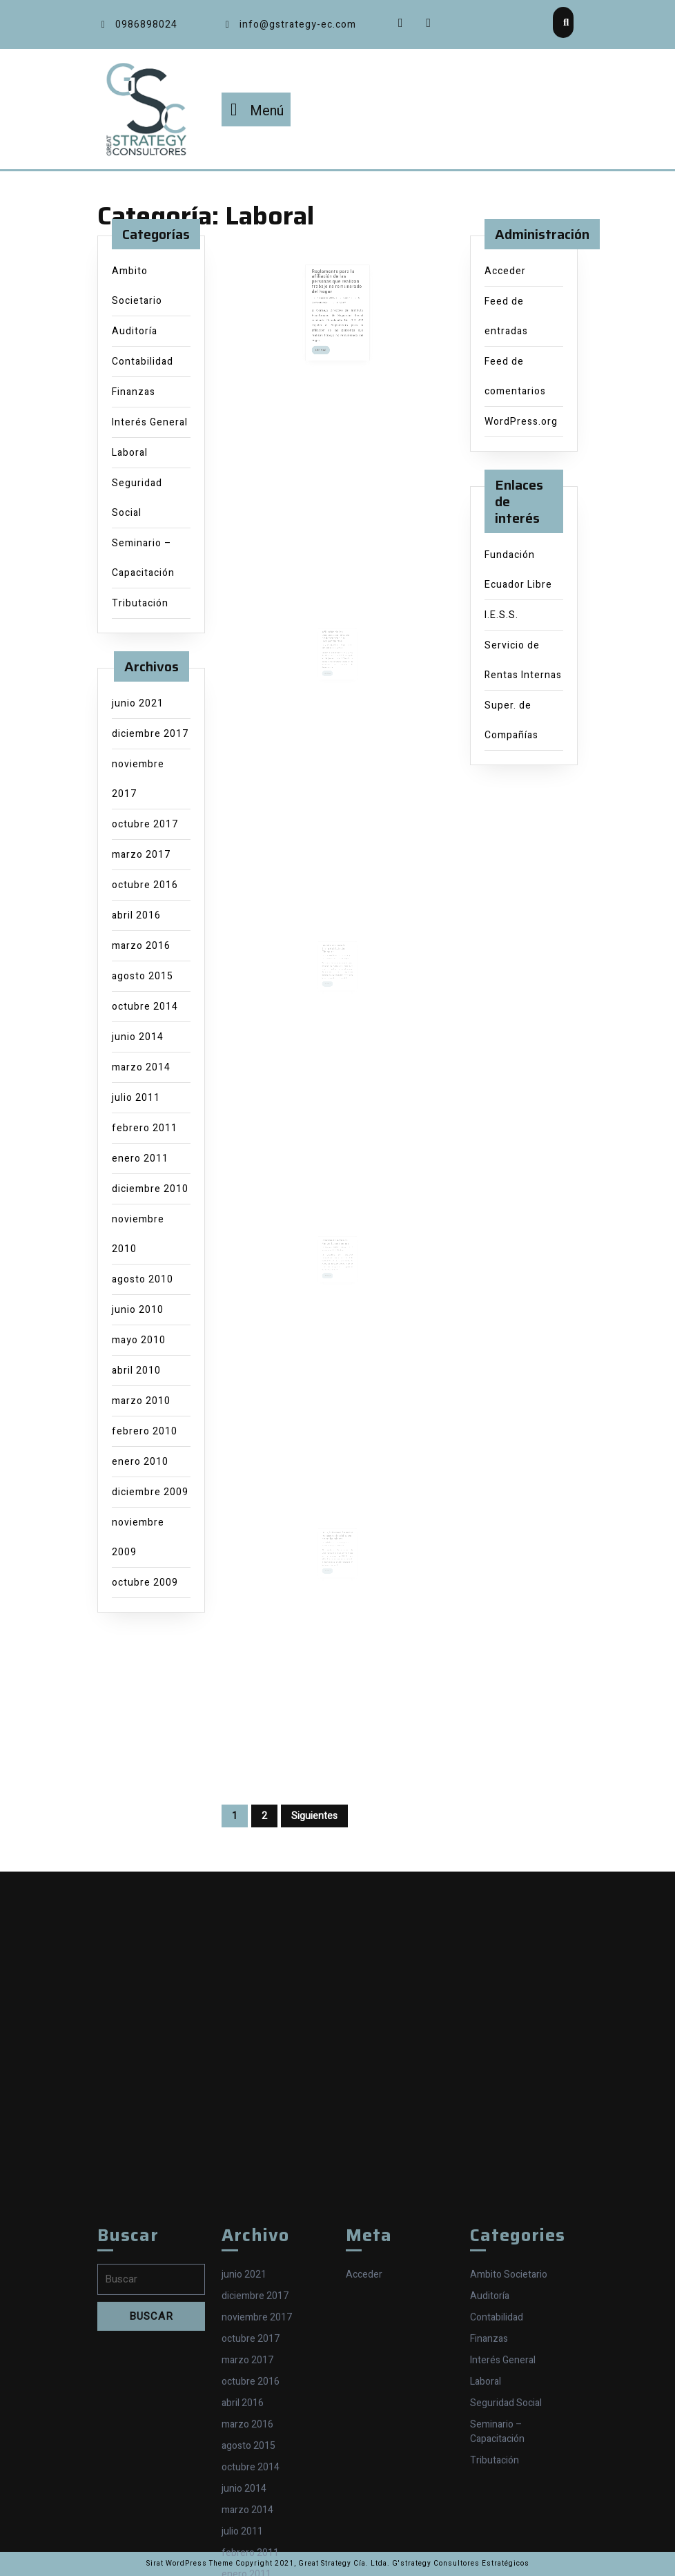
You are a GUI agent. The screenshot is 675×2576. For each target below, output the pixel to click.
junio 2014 (138, 1037)
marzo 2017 (141, 854)
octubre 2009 (145, 1582)
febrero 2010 (144, 1431)
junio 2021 (138, 703)
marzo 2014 (141, 1067)
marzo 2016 (141, 946)
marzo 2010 (141, 1401)
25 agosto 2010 (333, 1269)
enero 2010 (140, 1461)
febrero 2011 (144, 1128)
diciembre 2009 (150, 1492)
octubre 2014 (145, 1006)
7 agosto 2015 (331, 313)
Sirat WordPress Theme (189, 2563)
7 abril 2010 (332, 1563)
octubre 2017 (145, 824)
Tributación (140, 603)
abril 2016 (136, 915)
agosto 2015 (142, 976)
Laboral (130, 452)
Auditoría (134, 331)
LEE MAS (329, 341)
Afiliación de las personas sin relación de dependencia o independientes (336, 659)
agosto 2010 (142, 1279)
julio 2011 (136, 1097)
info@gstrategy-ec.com (289, 24)
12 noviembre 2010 (334, 976)
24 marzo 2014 (333, 665)
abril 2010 (136, 1370)
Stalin (342, 313)
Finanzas (133, 392)
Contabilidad (142, 361)
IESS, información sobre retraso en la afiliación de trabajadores (338, 1559)
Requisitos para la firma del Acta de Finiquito (335, 971)
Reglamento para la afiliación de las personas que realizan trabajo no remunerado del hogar (337, 304)
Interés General (150, 422)
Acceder (505, 271)
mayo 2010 (139, 1340)
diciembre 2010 (150, 1189)
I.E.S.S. (501, 615)
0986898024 (137, 24)
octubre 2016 (145, 885)
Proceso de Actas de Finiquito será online (336, 1265)
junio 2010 (138, 1310)
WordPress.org (521, 421)
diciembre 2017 (150, 734)
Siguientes (314, 1816)
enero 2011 (140, 1158)
